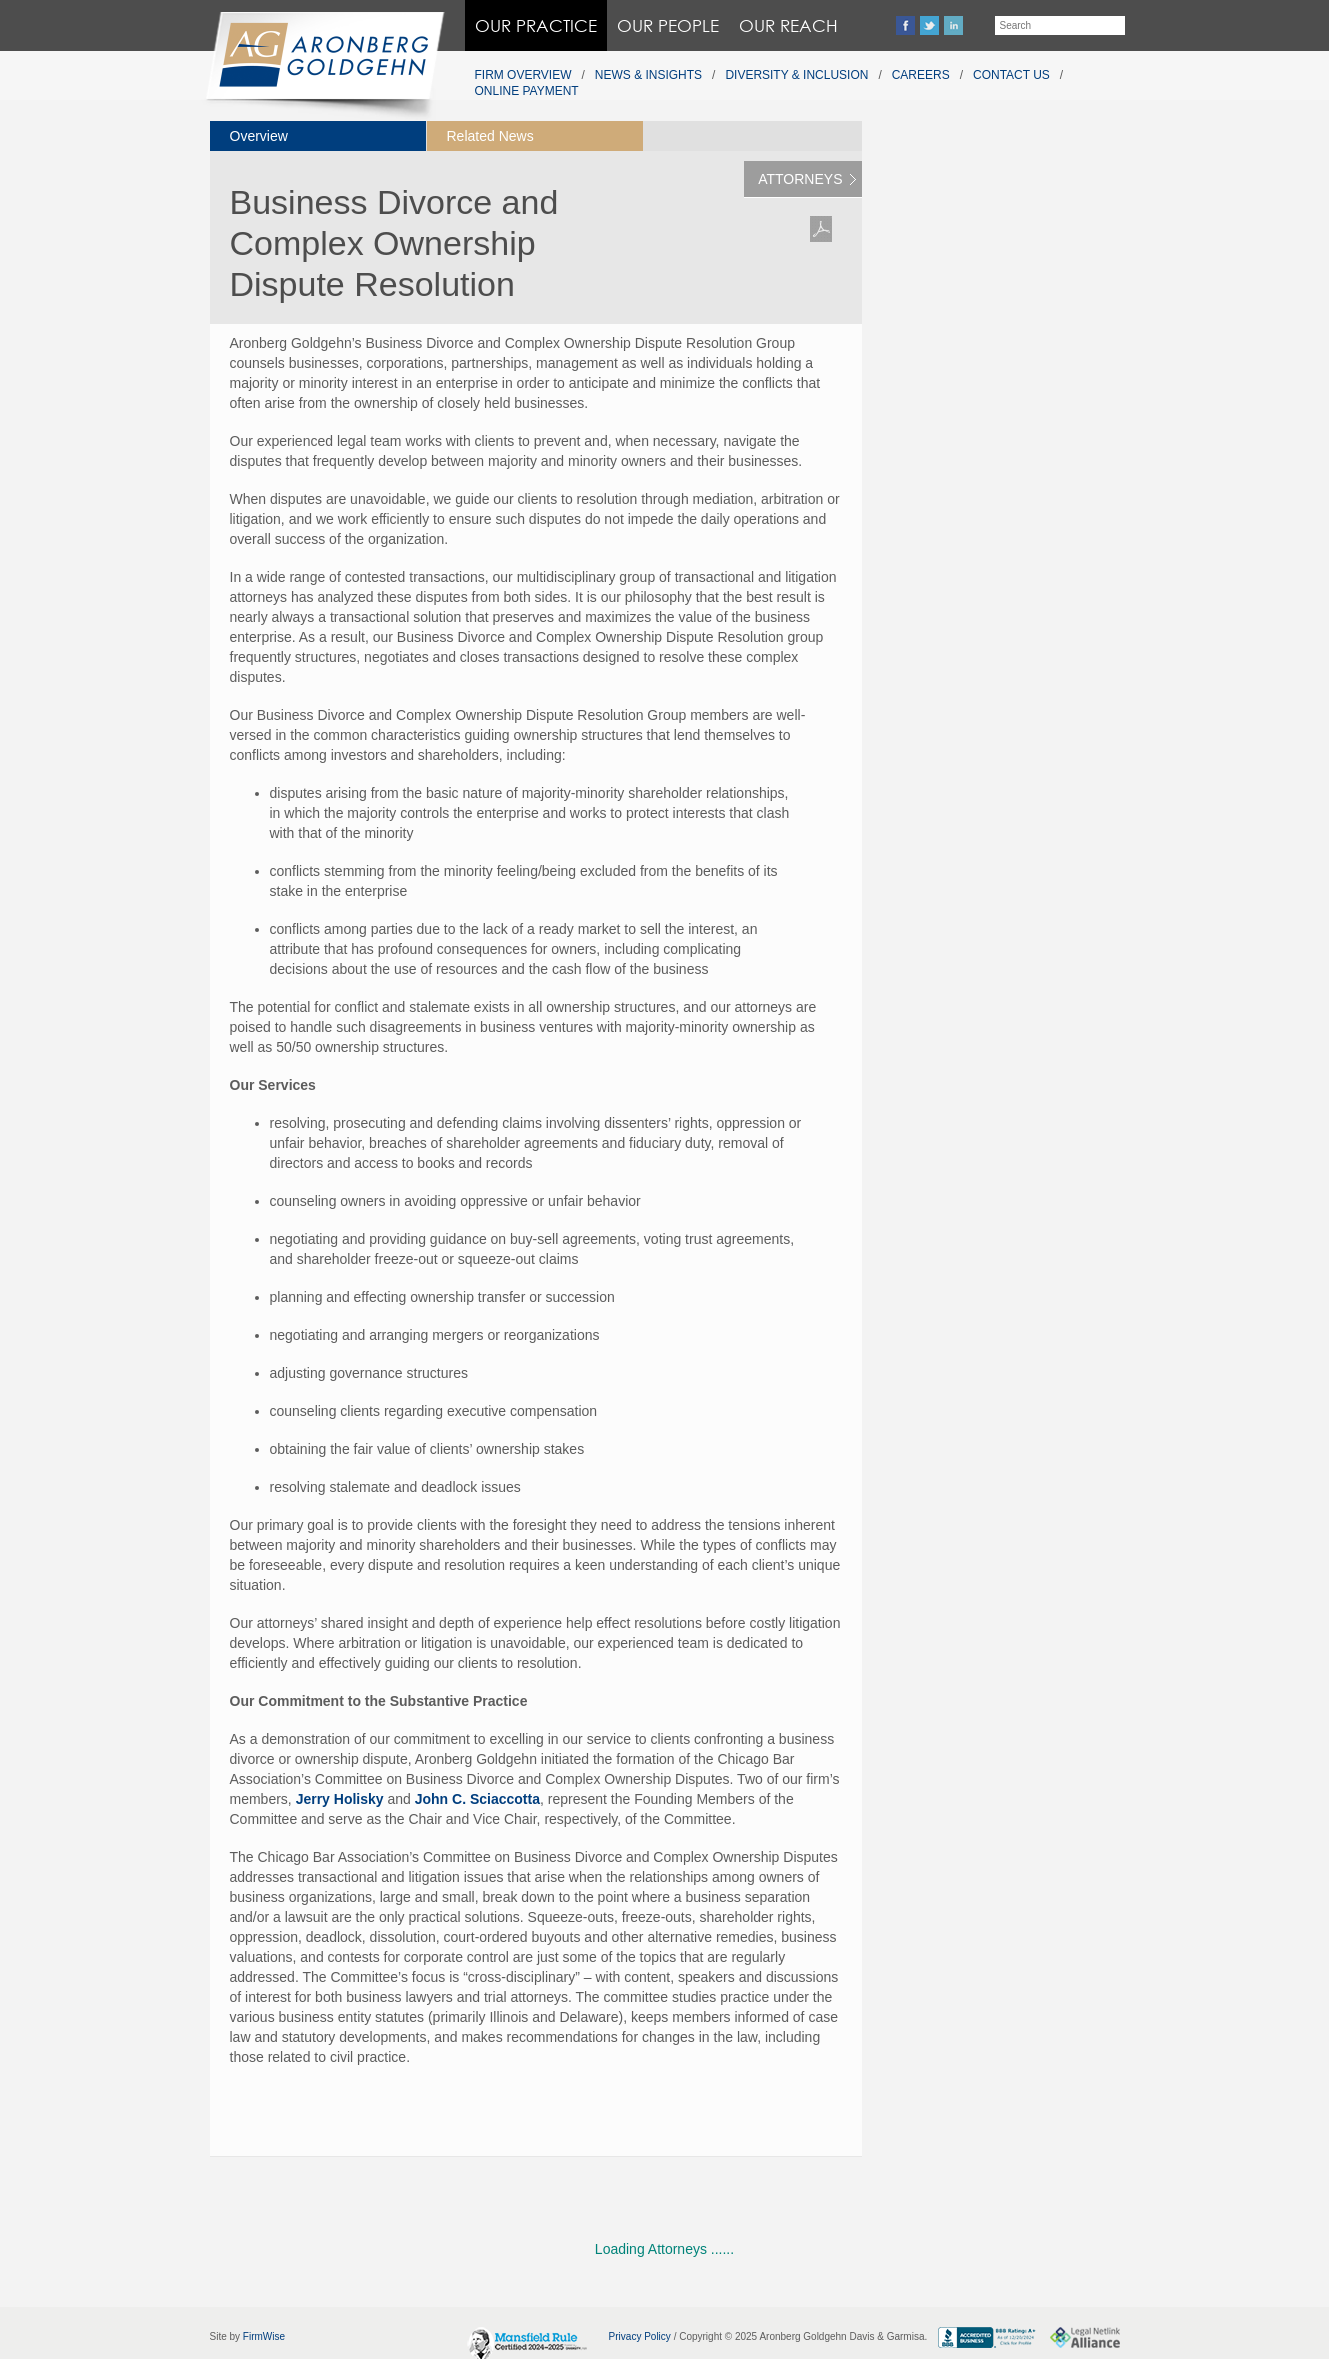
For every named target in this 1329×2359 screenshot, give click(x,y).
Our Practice (536, 25)
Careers (921, 75)
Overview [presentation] (259, 136)
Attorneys (800, 179)
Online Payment (527, 91)
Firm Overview (523, 75)
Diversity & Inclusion (796, 75)
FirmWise (264, 2336)
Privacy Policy (640, 2336)
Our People (668, 25)
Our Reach (788, 25)
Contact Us (1011, 75)
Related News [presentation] (490, 136)
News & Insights (648, 75)
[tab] (318, 136)
